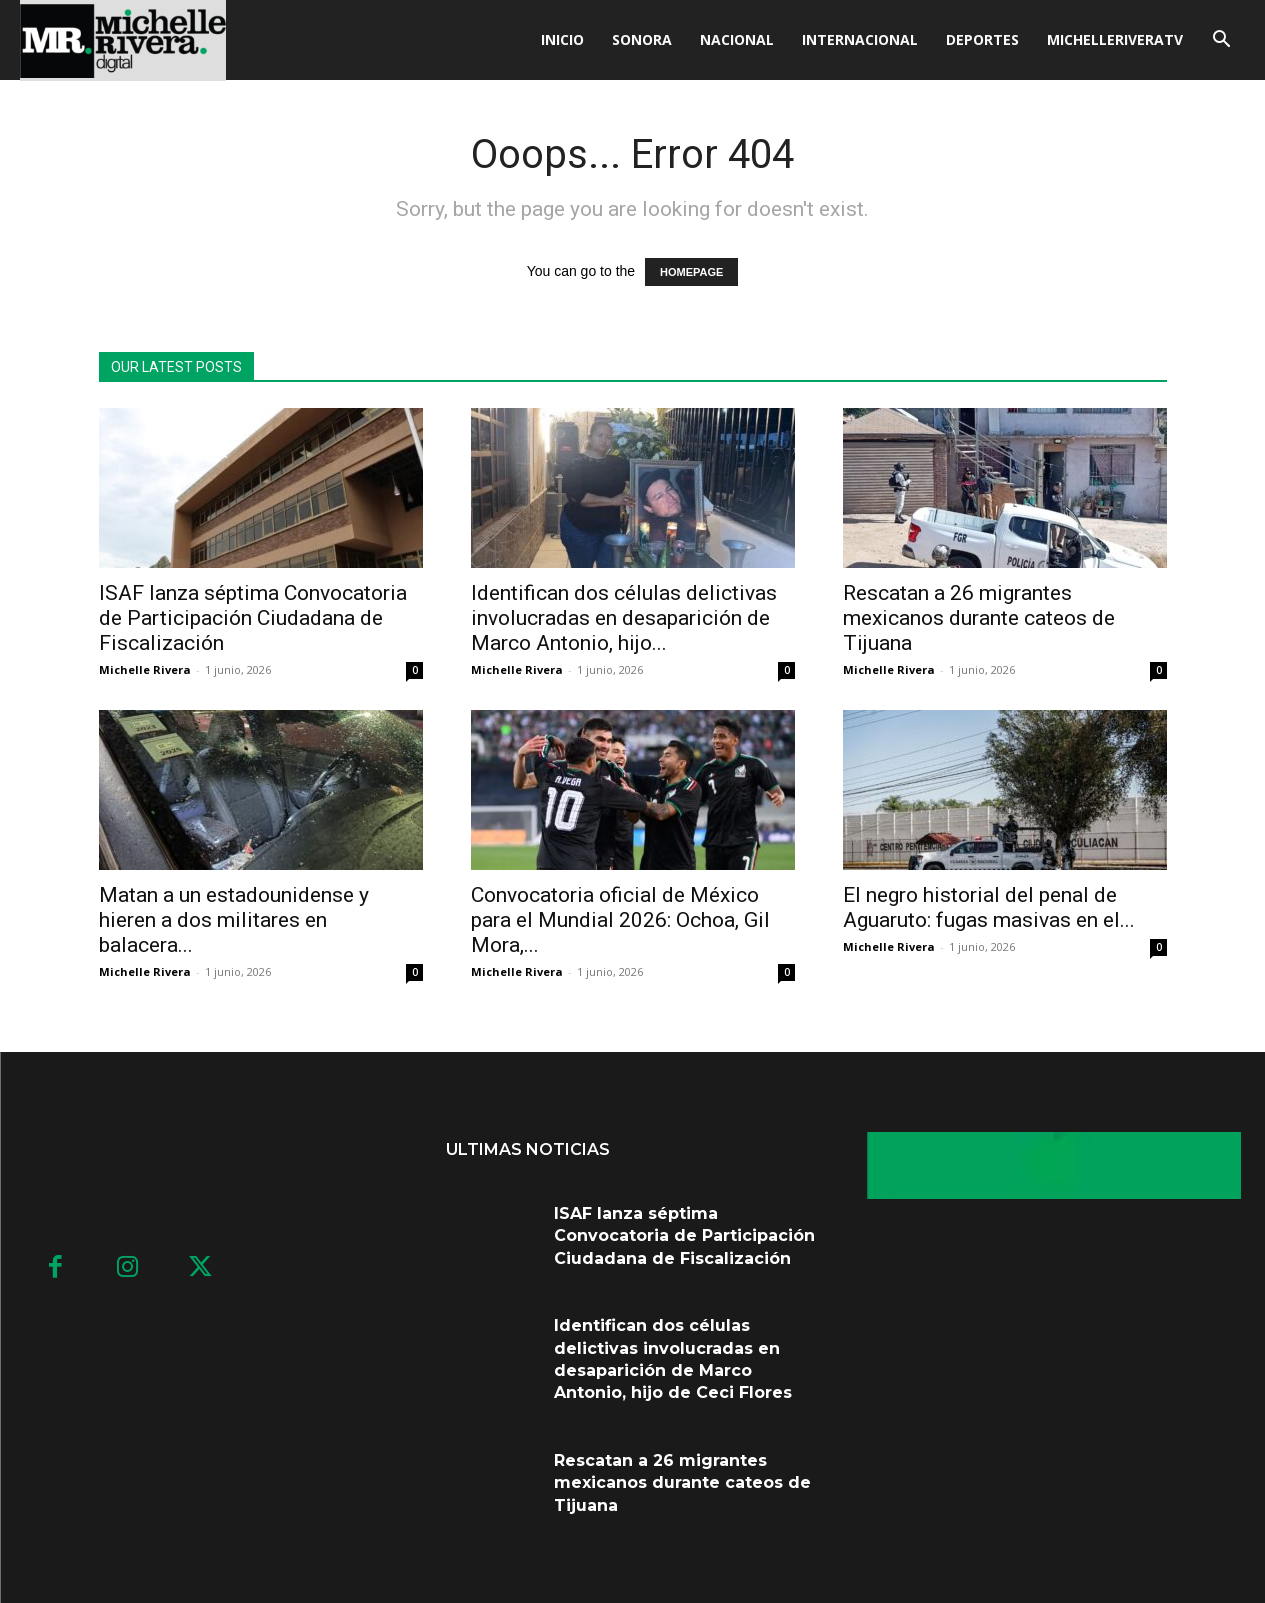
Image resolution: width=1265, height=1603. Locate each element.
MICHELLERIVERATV (1115, 39)
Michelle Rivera (145, 669)
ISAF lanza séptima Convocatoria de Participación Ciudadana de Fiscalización (253, 618)
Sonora (642, 39)
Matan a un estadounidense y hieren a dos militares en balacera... (234, 920)
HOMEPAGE (691, 272)
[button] (1221, 41)
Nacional (737, 39)
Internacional (860, 39)
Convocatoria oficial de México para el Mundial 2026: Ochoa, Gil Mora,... (620, 920)
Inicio (562, 39)
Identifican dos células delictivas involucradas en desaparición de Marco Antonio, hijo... (624, 618)
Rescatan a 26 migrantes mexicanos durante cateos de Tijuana (979, 618)
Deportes (982, 39)
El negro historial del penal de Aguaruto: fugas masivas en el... (989, 907)
